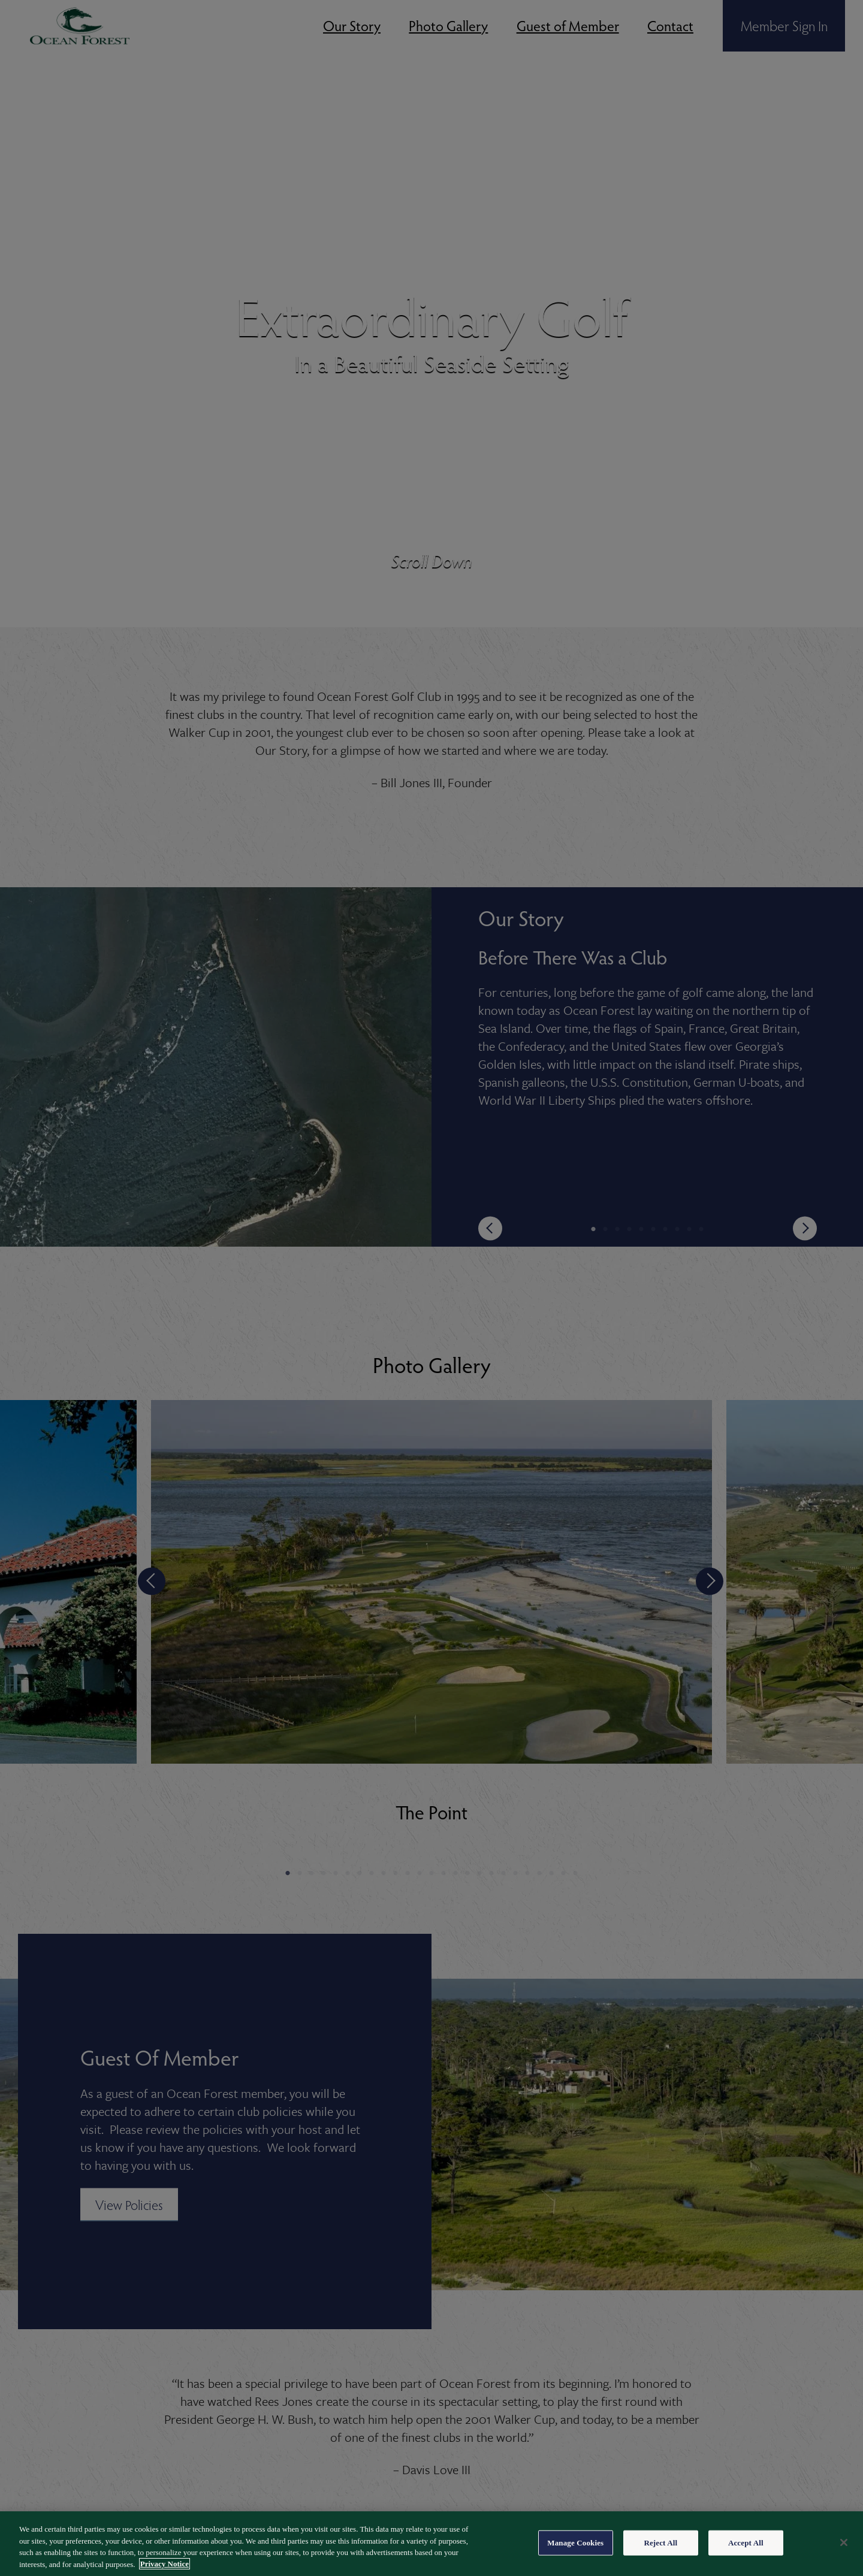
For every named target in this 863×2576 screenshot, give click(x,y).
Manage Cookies (575, 2553)
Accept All (746, 2553)
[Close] (844, 2553)
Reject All (660, 2553)
